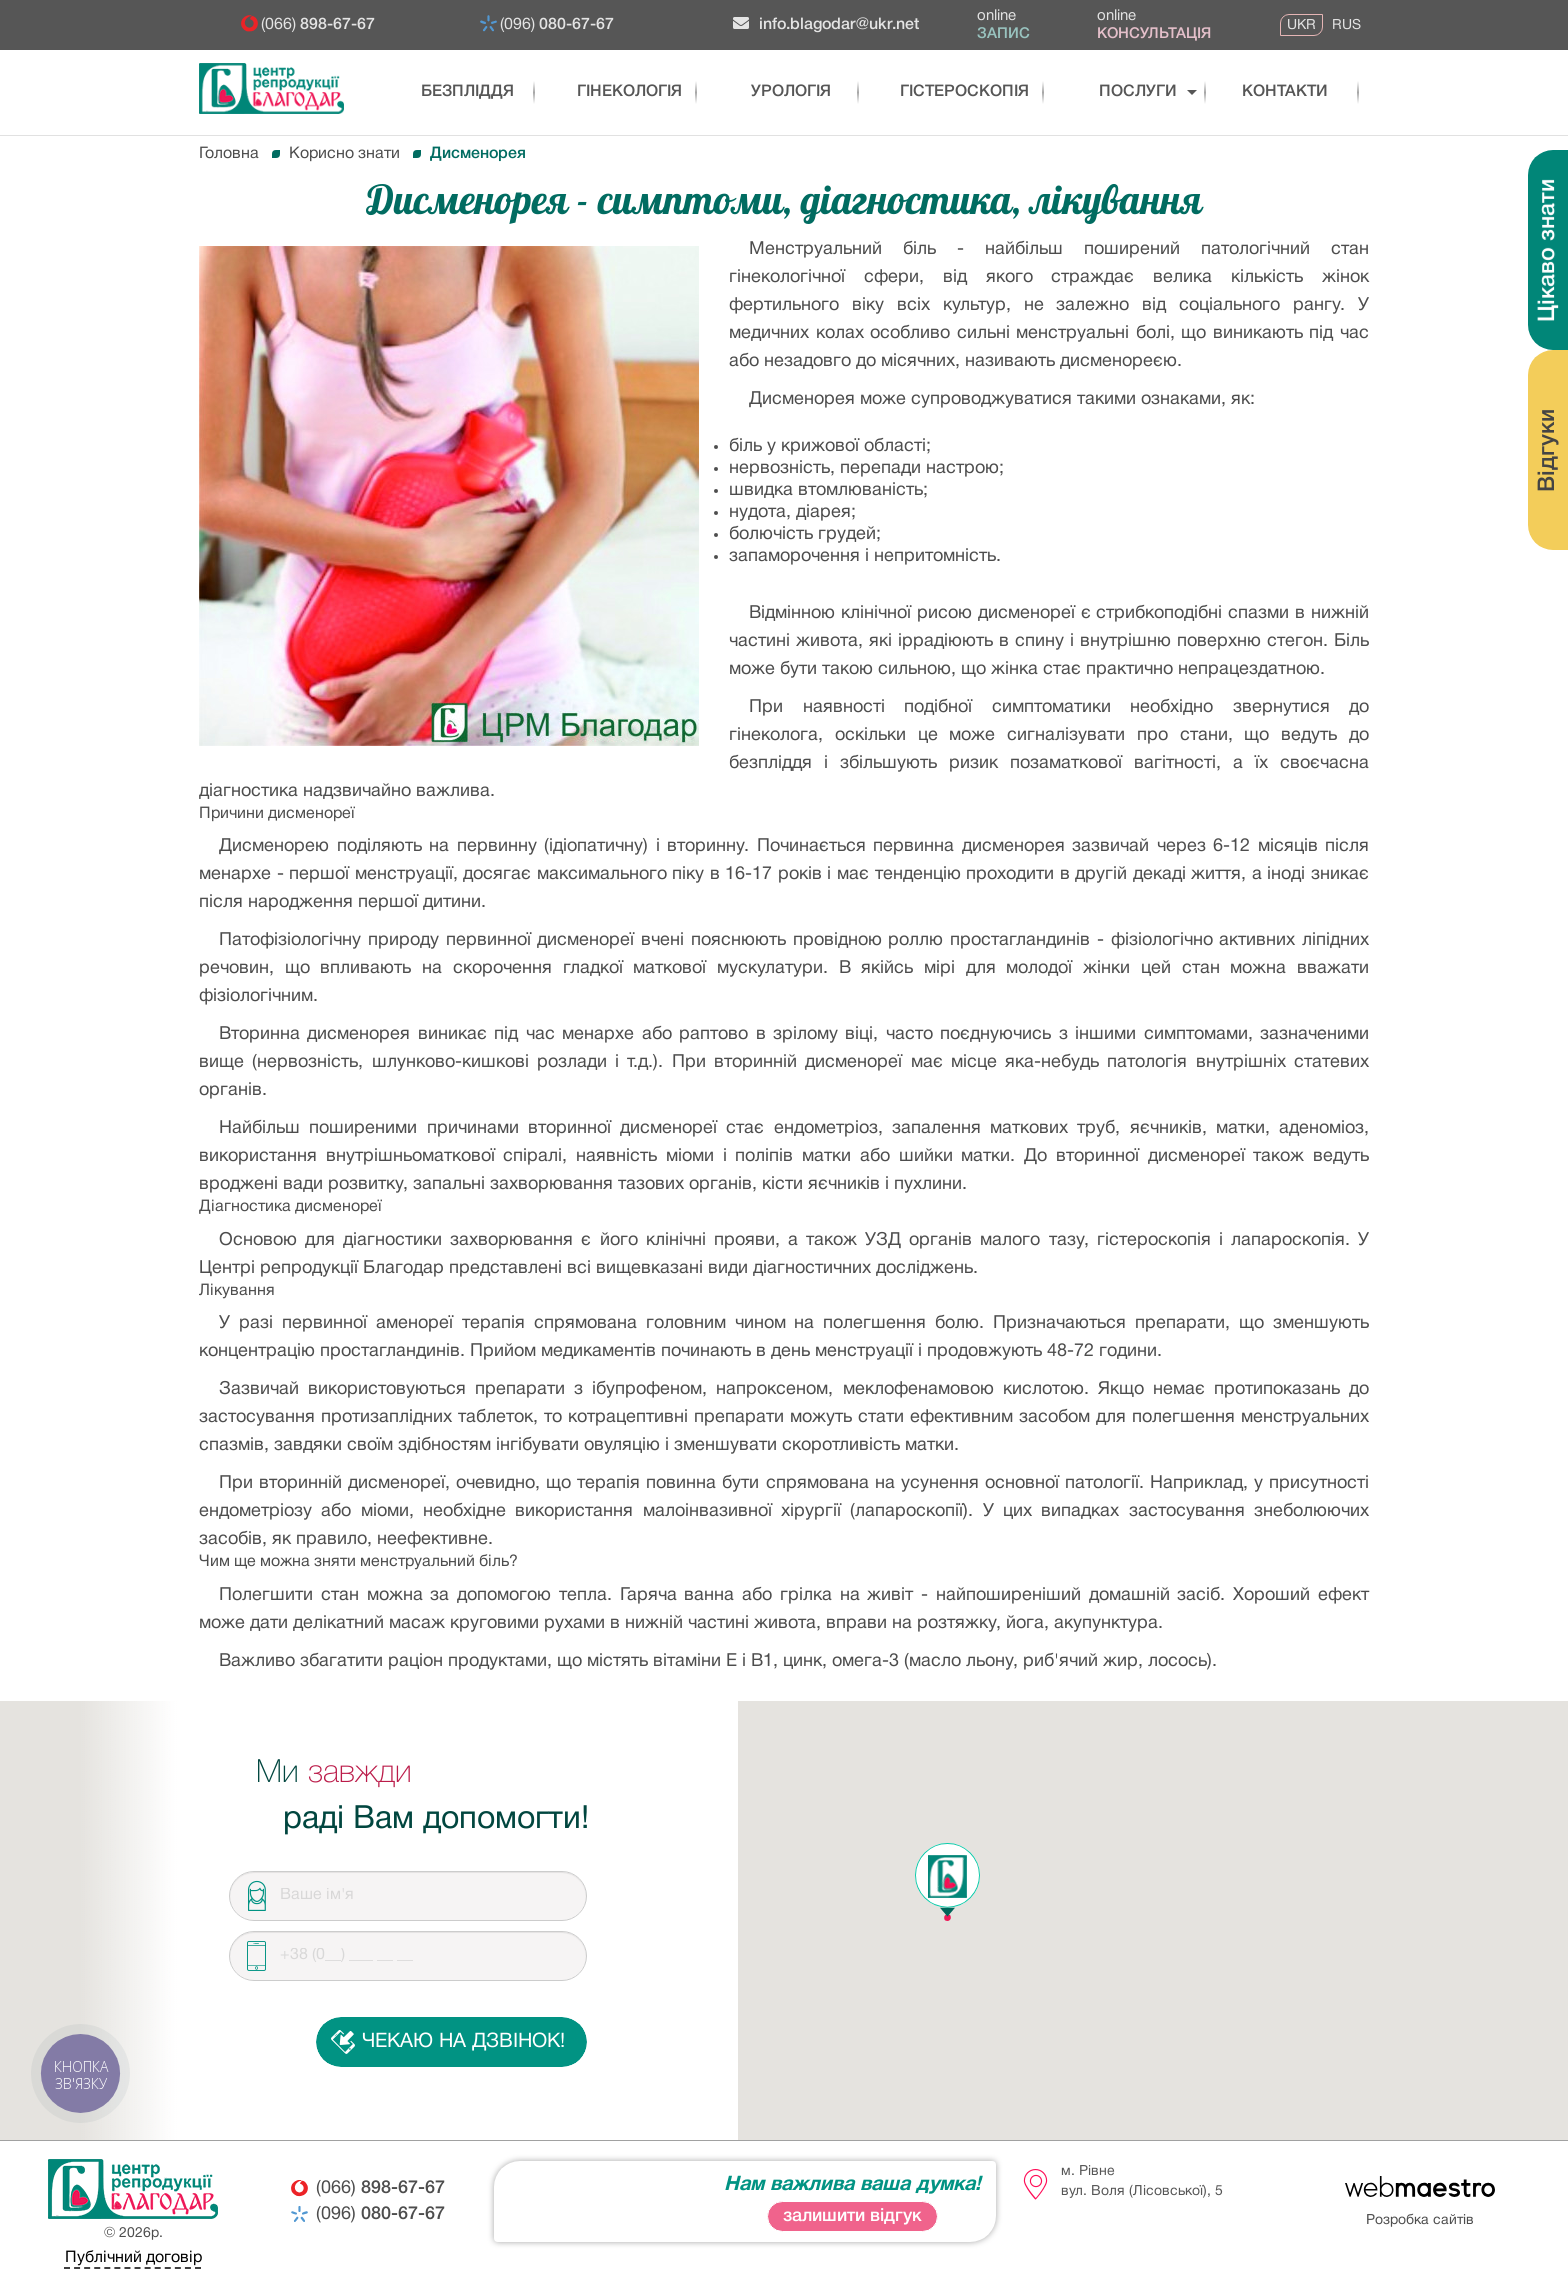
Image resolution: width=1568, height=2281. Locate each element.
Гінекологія (622, 92)
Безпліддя (456, 92)
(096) (557, 25)
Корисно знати (344, 154)
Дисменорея (478, 154)
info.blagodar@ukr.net (826, 23)
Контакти (1270, 92)
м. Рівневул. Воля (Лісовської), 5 (1142, 2181)
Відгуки (1548, 450)
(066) (318, 25)
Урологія (788, 92)
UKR (1301, 25)
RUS (1346, 25)
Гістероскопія (953, 92)
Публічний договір (133, 2258)
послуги (1119, 92)
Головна (229, 154)
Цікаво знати (1548, 250)
